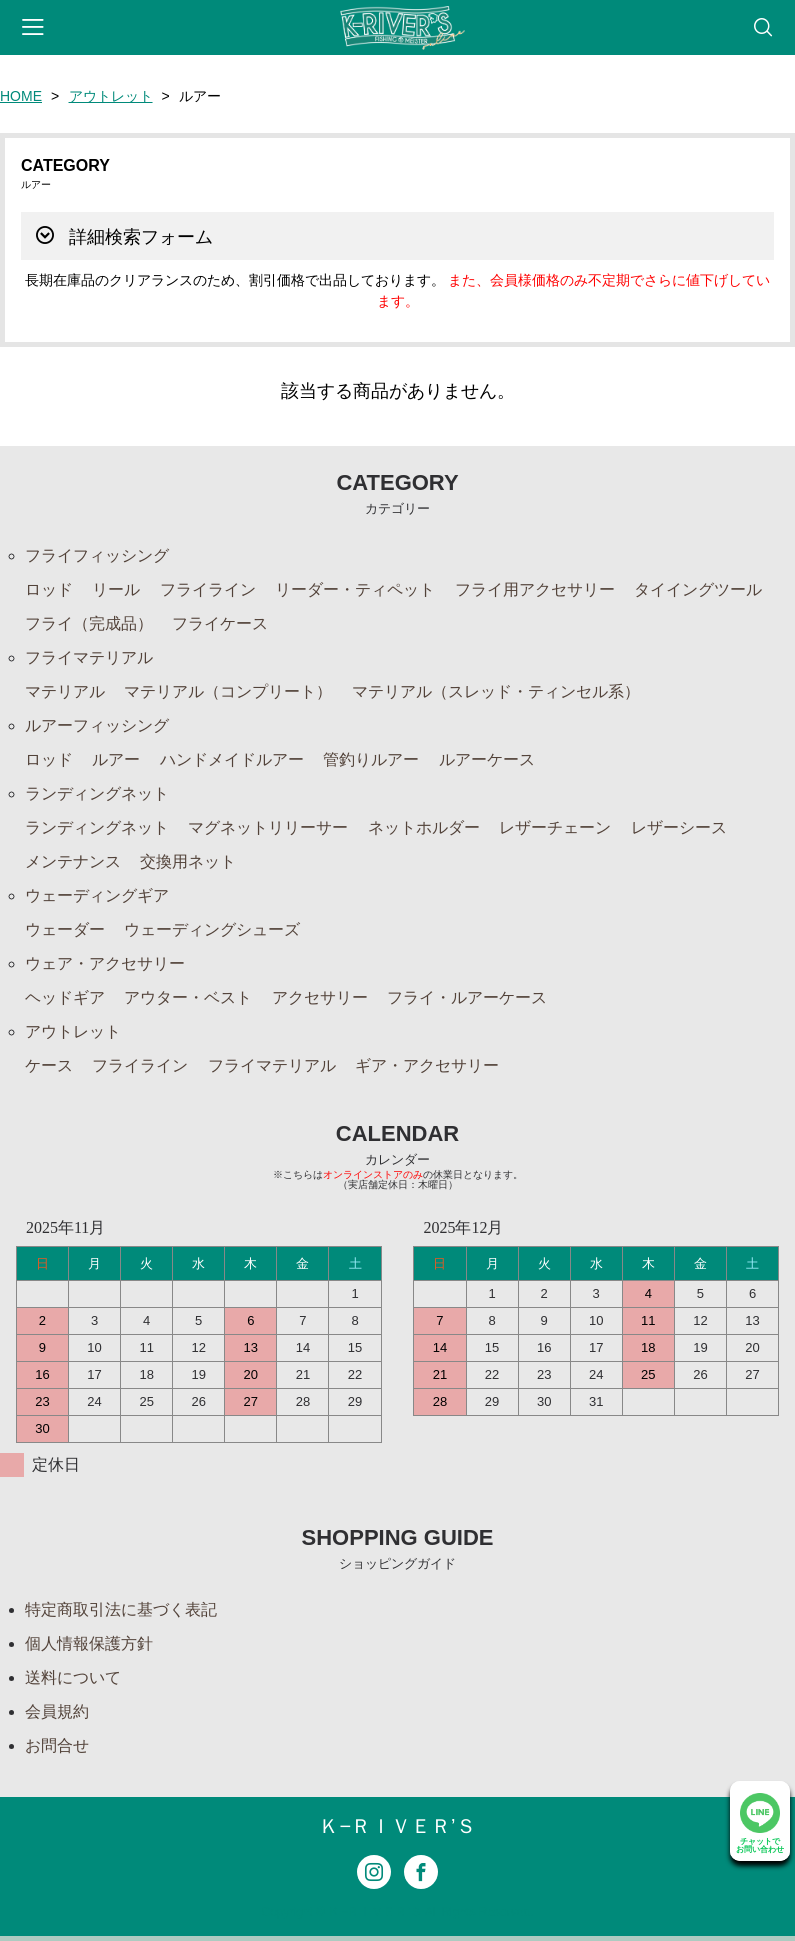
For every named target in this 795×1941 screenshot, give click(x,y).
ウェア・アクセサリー (105, 963)
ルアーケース (487, 759)
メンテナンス (73, 861)
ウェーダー (65, 929)
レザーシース (679, 827)
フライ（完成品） (89, 623)
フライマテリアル (89, 657)
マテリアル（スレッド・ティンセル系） (496, 691)
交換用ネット (188, 861)
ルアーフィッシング (97, 725)
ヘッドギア (65, 997)
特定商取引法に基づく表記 (121, 1609)
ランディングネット (97, 793)
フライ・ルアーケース (467, 997)
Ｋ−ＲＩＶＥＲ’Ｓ (397, 1826)
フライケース (220, 623)
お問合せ (57, 1745)
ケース (49, 1065)
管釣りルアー (371, 759)
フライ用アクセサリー (535, 589)
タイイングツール (698, 589)
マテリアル (65, 691)
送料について (73, 1677)
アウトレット (111, 96)
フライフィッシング (97, 555)
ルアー (116, 759)
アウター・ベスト (188, 997)
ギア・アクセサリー (427, 1065)
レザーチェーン (555, 827)
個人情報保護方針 (89, 1643)
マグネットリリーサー (268, 827)
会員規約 (57, 1711)
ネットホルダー (424, 827)
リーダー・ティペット (355, 589)
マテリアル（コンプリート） (228, 691)
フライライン (208, 589)
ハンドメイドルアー (232, 759)
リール (116, 589)
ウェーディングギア (97, 895)
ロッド (49, 589)
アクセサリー (320, 997)
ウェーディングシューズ (212, 929)
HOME (21, 96)
